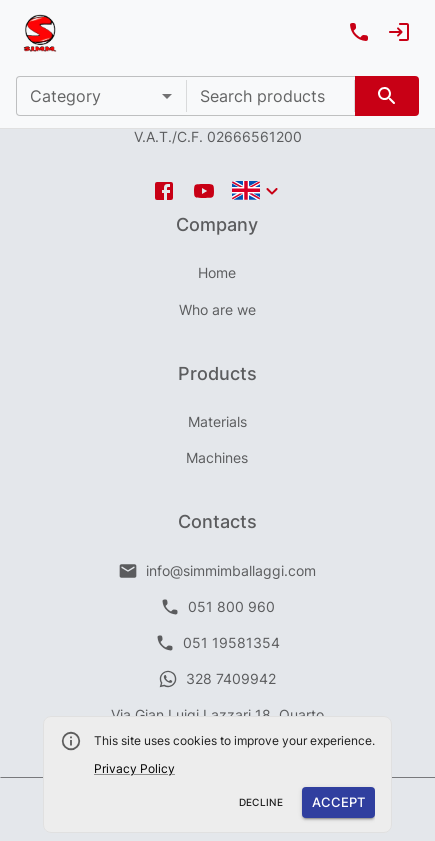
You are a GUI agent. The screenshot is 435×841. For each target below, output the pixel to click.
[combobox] (271, 96)
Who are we (217, 309)
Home (217, 272)
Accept (338, 802)
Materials (217, 421)
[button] (101, 96)
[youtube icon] (204, 191)
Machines (217, 457)
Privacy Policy (134, 768)
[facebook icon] (164, 191)
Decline (261, 802)
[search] (387, 96)
